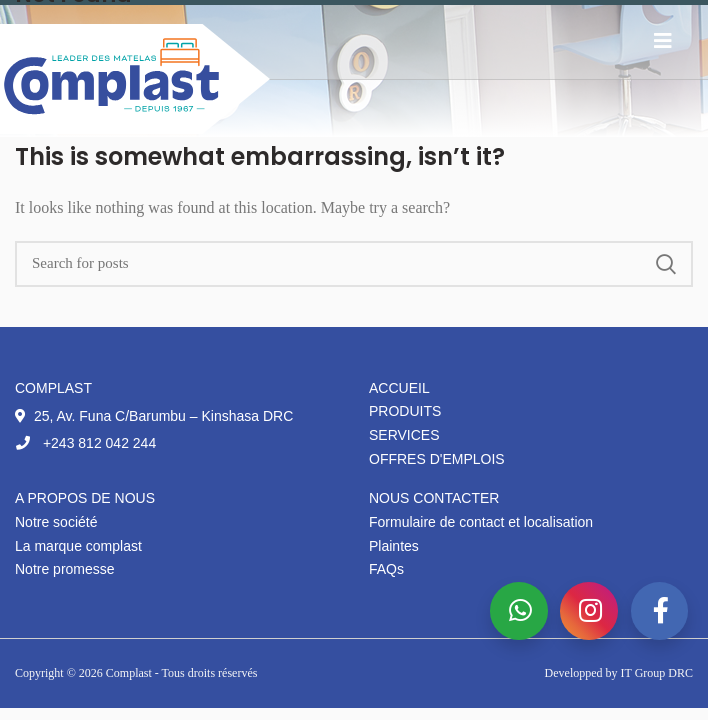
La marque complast (78, 546)
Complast (130, 673)
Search (666, 264)
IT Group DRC (657, 673)
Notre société (56, 522)
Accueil (399, 388)
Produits (405, 411)
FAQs (386, 569)
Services (404, 435)
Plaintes (394, 546)
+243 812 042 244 (85, 443)
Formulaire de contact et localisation (481, 522)
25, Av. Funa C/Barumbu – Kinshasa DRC (154, 416)
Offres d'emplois (437, 459)
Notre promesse (65, 569)
